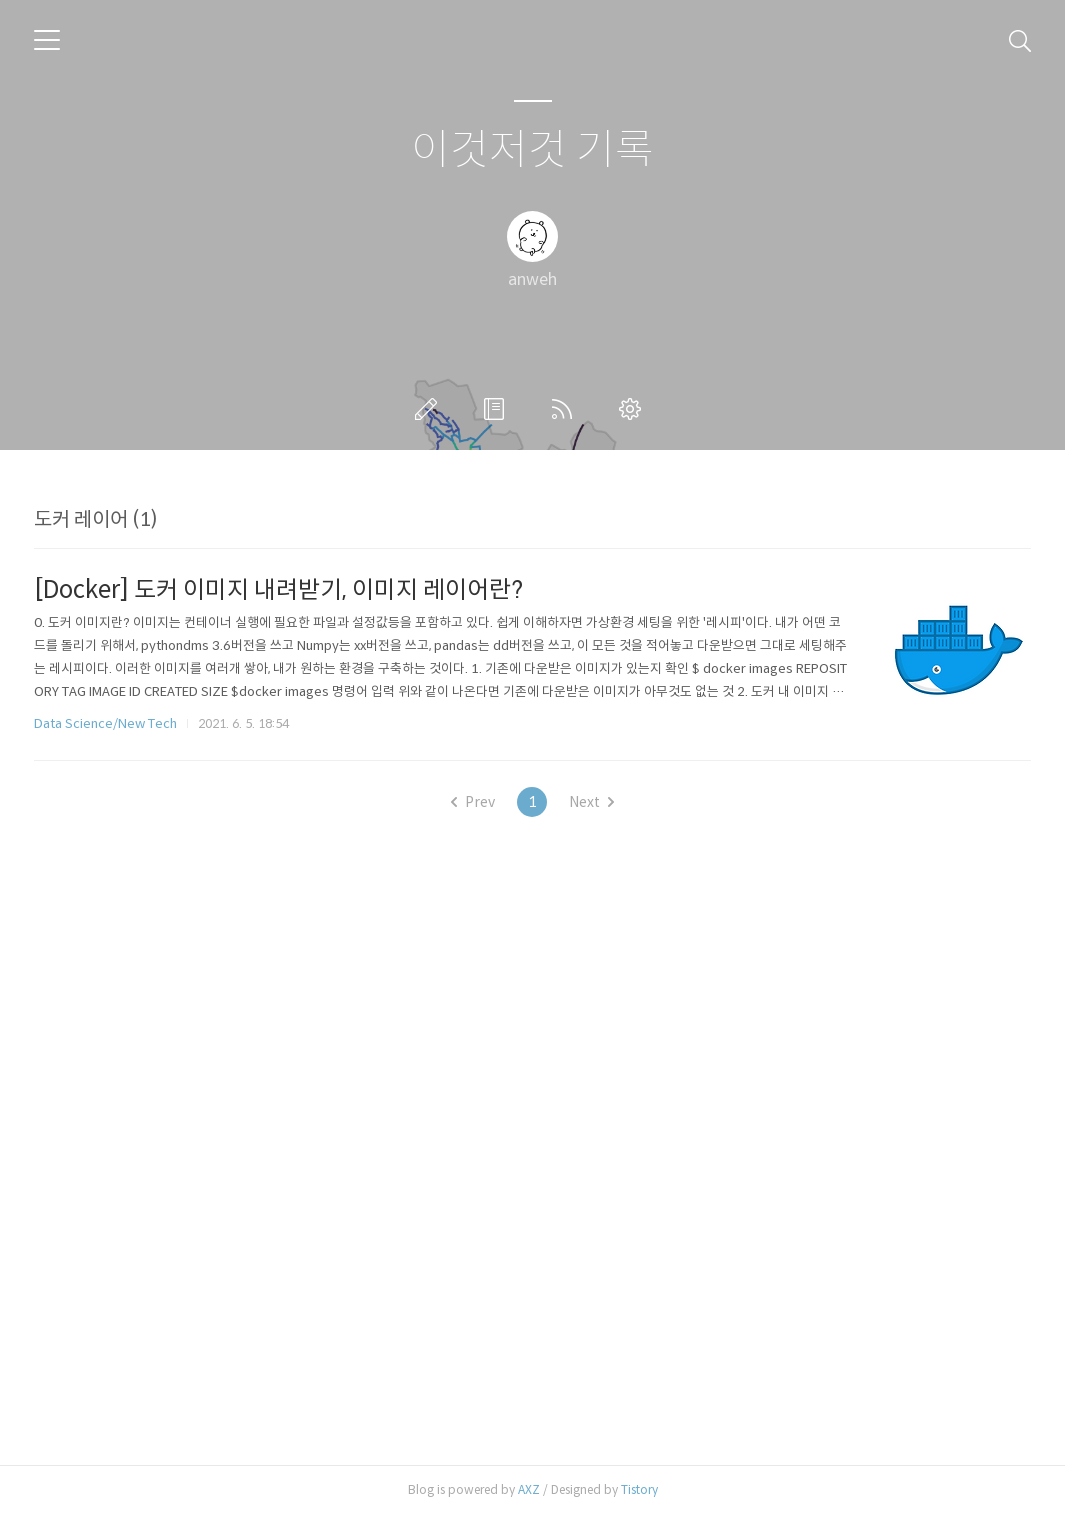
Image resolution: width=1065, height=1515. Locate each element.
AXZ (529, 1489)
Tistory (639, 1489)
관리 (634, 409)
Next (591, 802)
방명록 (498, 409)
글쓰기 (430, 409)
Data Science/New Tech (105, 723)
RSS (566, 409)
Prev (473, 802)
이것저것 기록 (532, 150)
